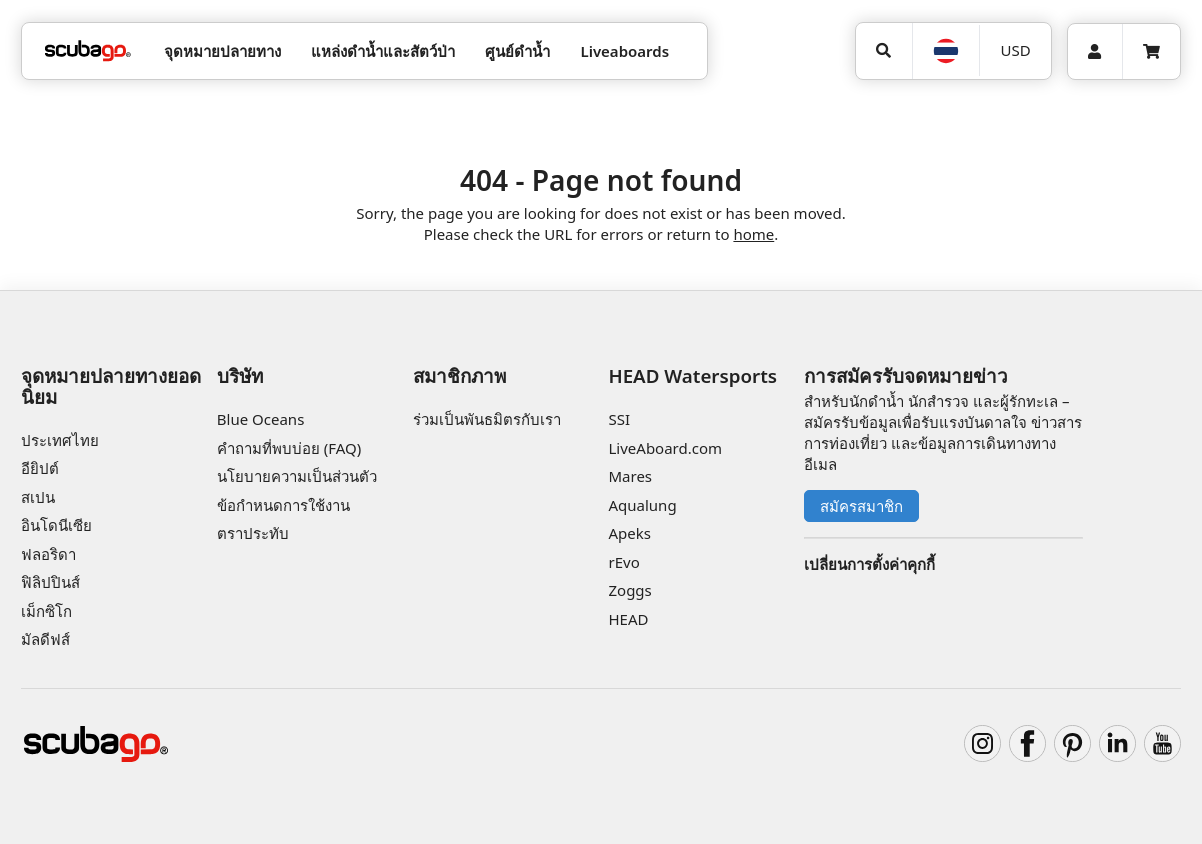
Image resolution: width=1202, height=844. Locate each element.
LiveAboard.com (665, 448)
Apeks (629, 533)
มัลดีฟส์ (45, 639)
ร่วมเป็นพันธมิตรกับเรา (487, 419)
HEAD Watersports (692, 375)
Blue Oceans (261, 419)
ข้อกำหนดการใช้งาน (283, 505)
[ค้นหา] (884, 51)
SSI (619, 419)
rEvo (623, 562)
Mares (630, 476)
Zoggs (629, 590)
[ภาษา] (946, 51)
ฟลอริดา (48, 554)
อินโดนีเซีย (56, 525)
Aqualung (642, 505)
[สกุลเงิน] (1015, 50)
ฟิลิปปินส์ (50, 582)
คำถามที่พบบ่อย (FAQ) (289, 448)
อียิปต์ (40, 468)
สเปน (38, 497)
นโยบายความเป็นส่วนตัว (297, 476)
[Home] (88, 51)
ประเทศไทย (60, 440)
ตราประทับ (253, 533)
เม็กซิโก (46, 611)
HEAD (628, 619)
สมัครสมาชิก (861, 506)
